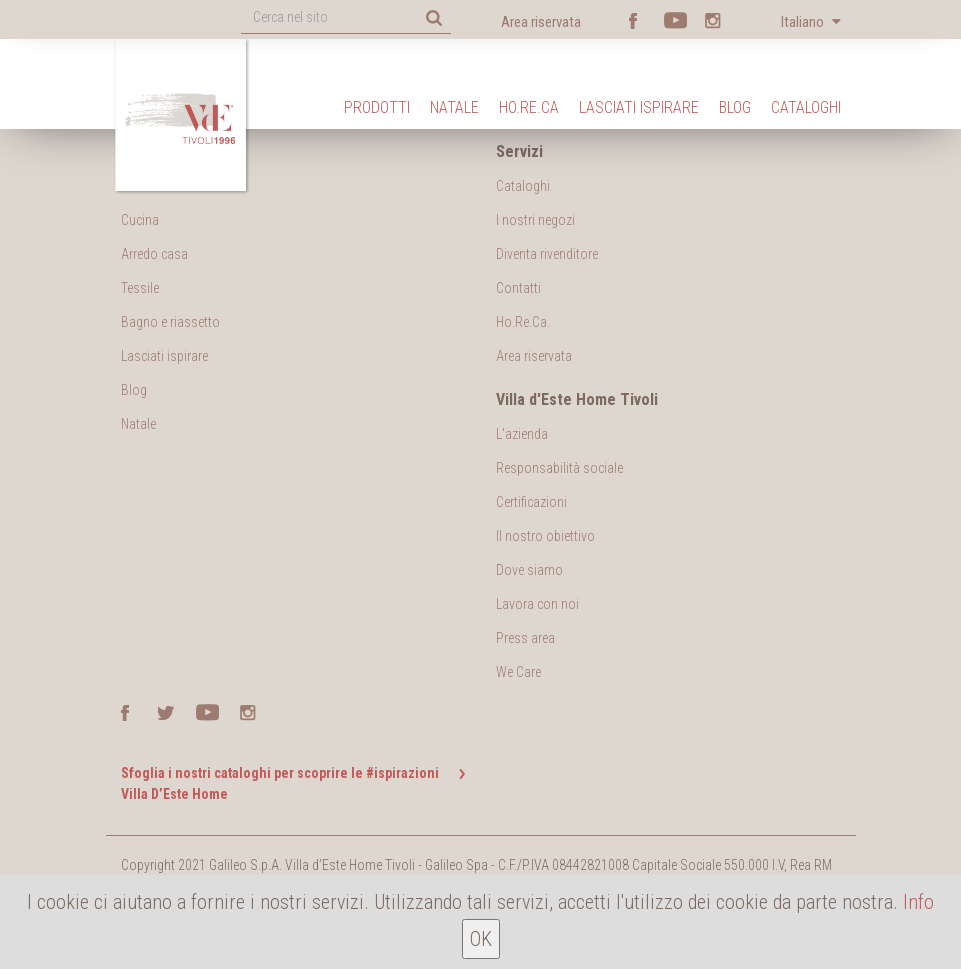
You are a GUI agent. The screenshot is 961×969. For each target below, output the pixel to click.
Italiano (804, 22)
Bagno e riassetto (170, 322)
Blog (735, 107)
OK (481, 939)
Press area (525, 638)
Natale (454, 107)
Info (918, 902)
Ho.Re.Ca (529, 107)
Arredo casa (154, 254)
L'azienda (522, 434)
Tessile (140, 288)
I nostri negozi (535, 220)
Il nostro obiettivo (545, 536)
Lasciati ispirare (639, 107)
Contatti (518, 288)
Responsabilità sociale (559, 468)
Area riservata (541, 22)
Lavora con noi (537, 604)
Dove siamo (529, 570)
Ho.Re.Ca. (523, 322)
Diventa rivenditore (547, 254)
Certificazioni (531, 502)
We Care (518, 672)
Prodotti (377, 107)
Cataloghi (806, 107)
